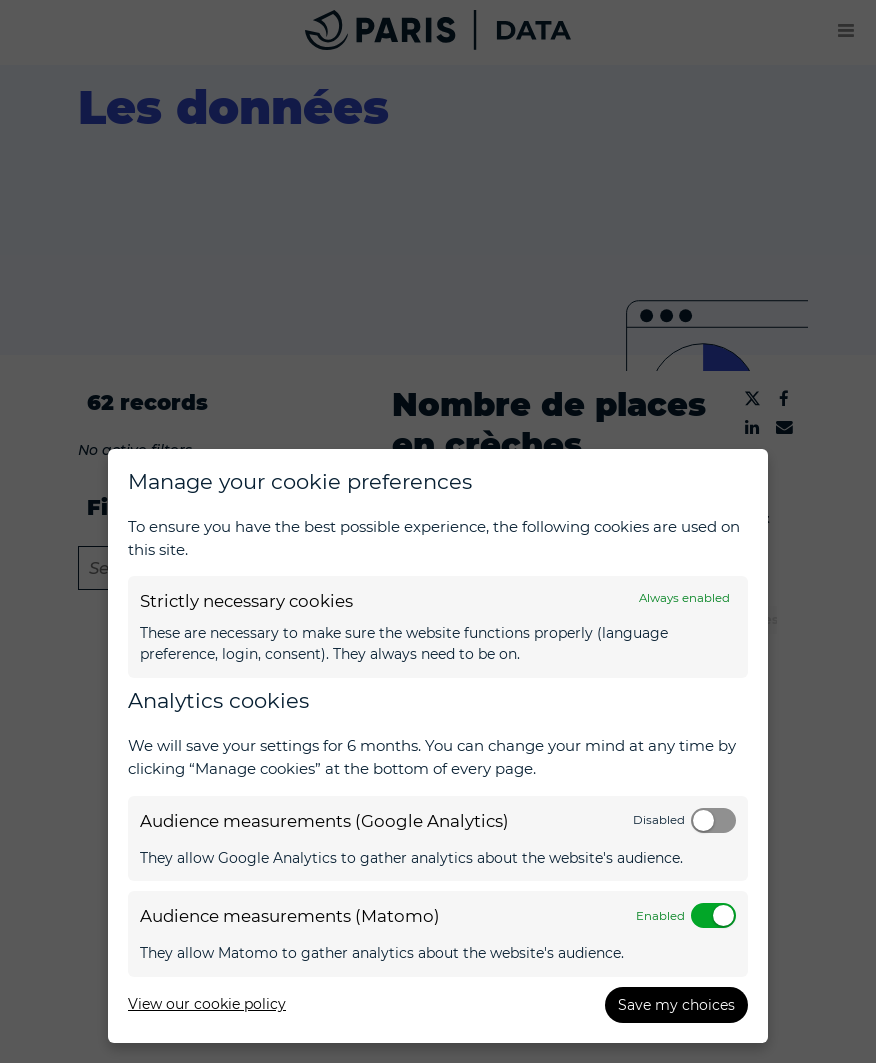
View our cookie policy (207, 1004)
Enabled (660, 916)
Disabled (659, 820)
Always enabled (684, 598)
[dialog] (438, 746)
